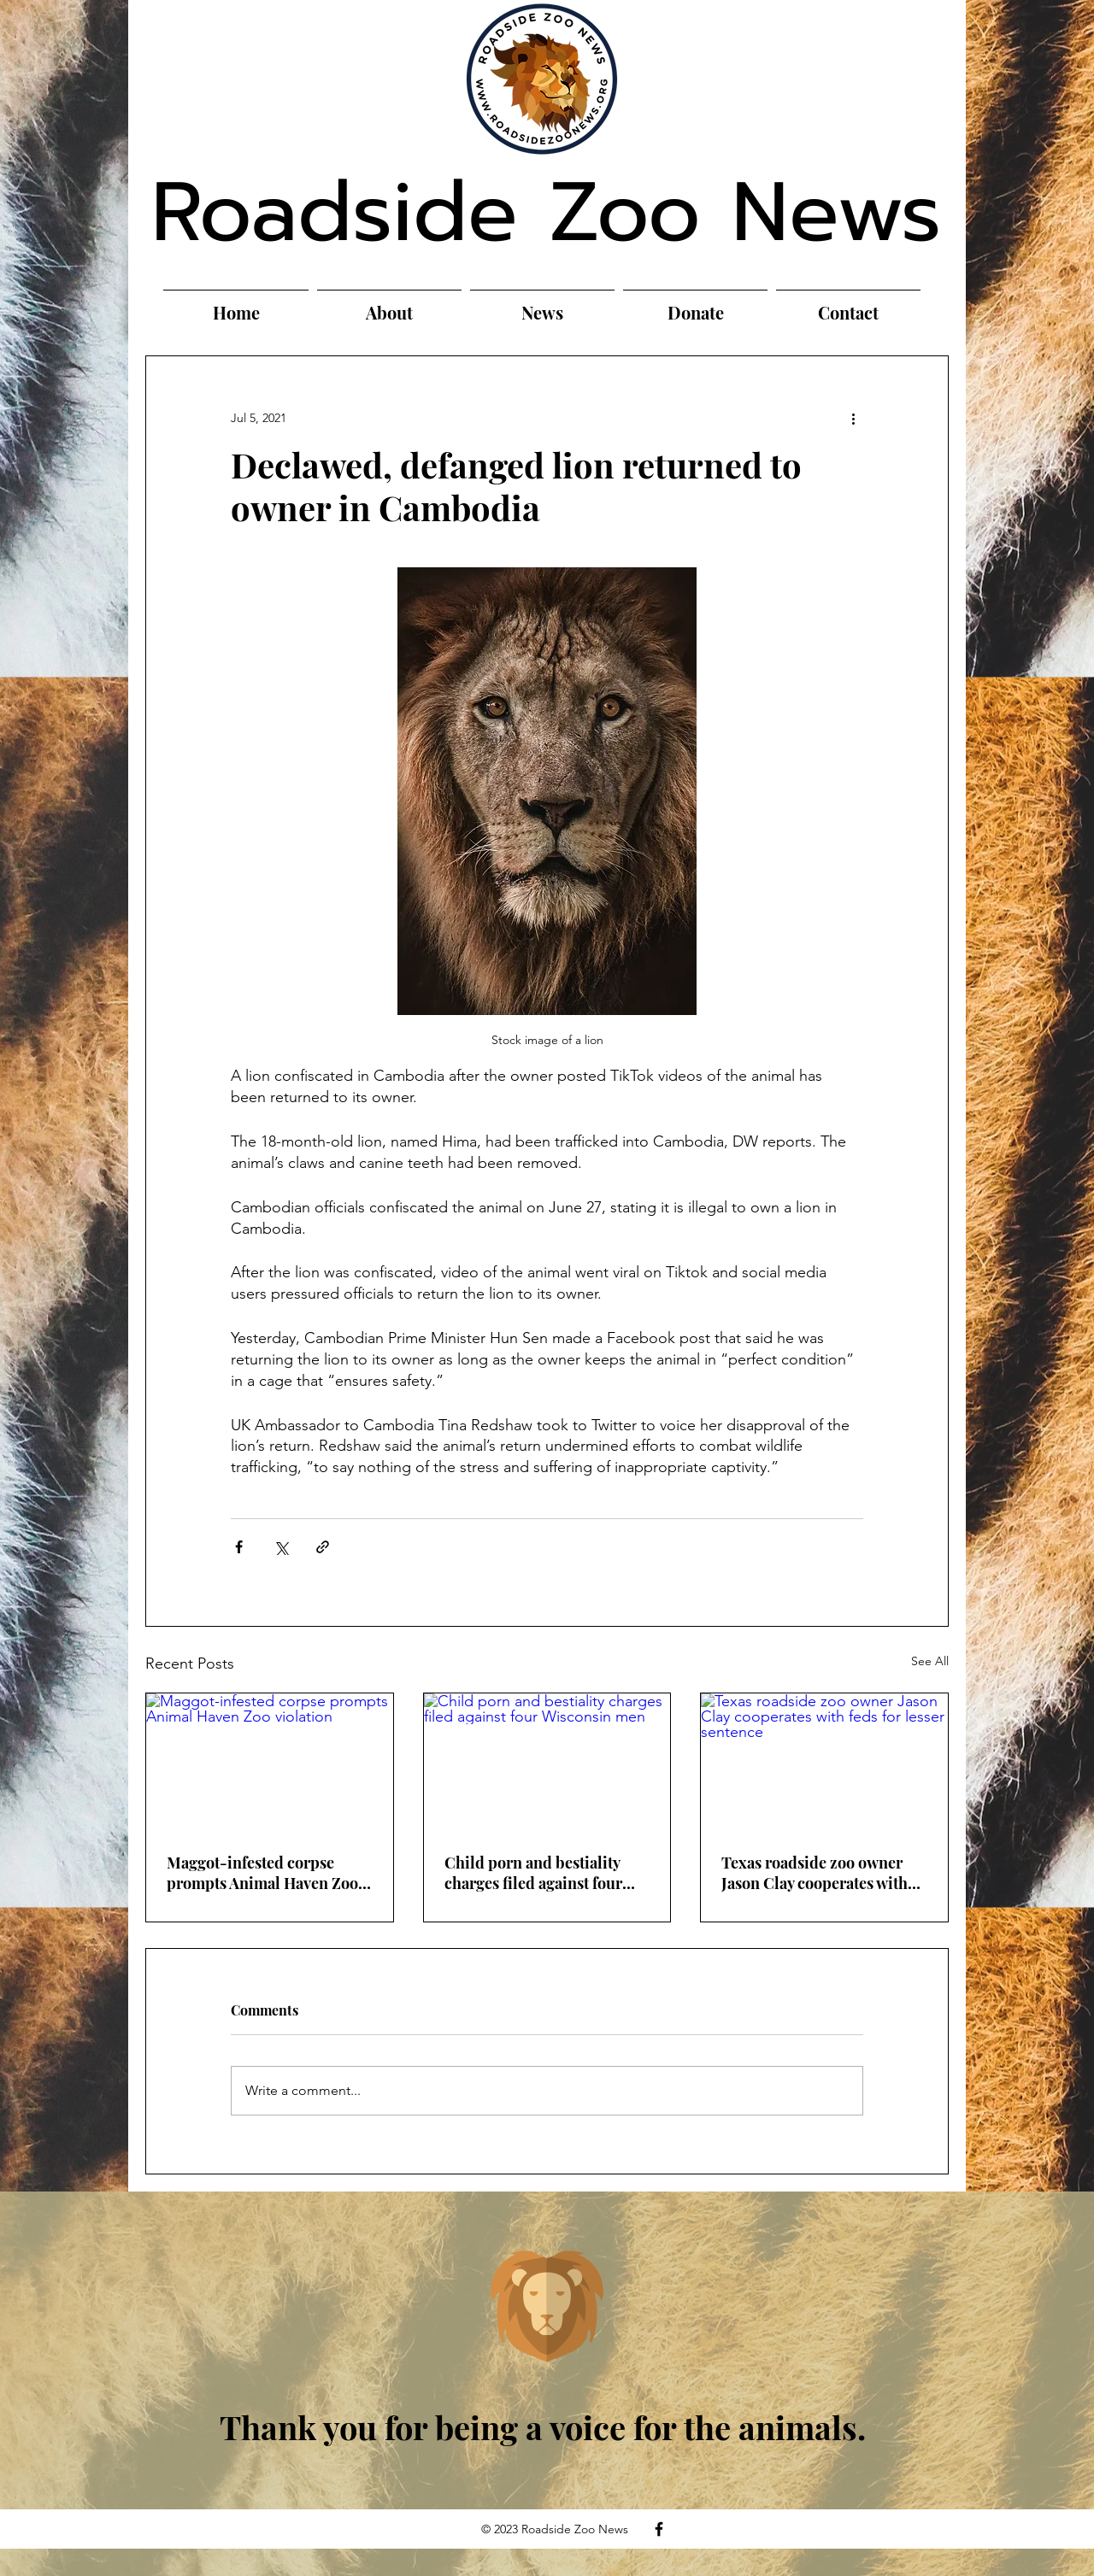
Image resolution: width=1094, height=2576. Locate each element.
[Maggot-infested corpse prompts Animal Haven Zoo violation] (269, 1762)
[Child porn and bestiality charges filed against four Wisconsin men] (547, 1762)
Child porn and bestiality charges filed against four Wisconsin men (533, 1872)
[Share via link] (323, 1547)
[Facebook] (659, 2529)
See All (930, 1661)
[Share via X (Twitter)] (281, 1547)
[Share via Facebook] (239, 1547)
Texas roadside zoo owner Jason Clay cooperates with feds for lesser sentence (814, 1872)
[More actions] (853, 418)
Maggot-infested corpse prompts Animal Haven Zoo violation (262, 1872)
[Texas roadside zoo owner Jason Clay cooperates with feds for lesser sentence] (824, 1762)
